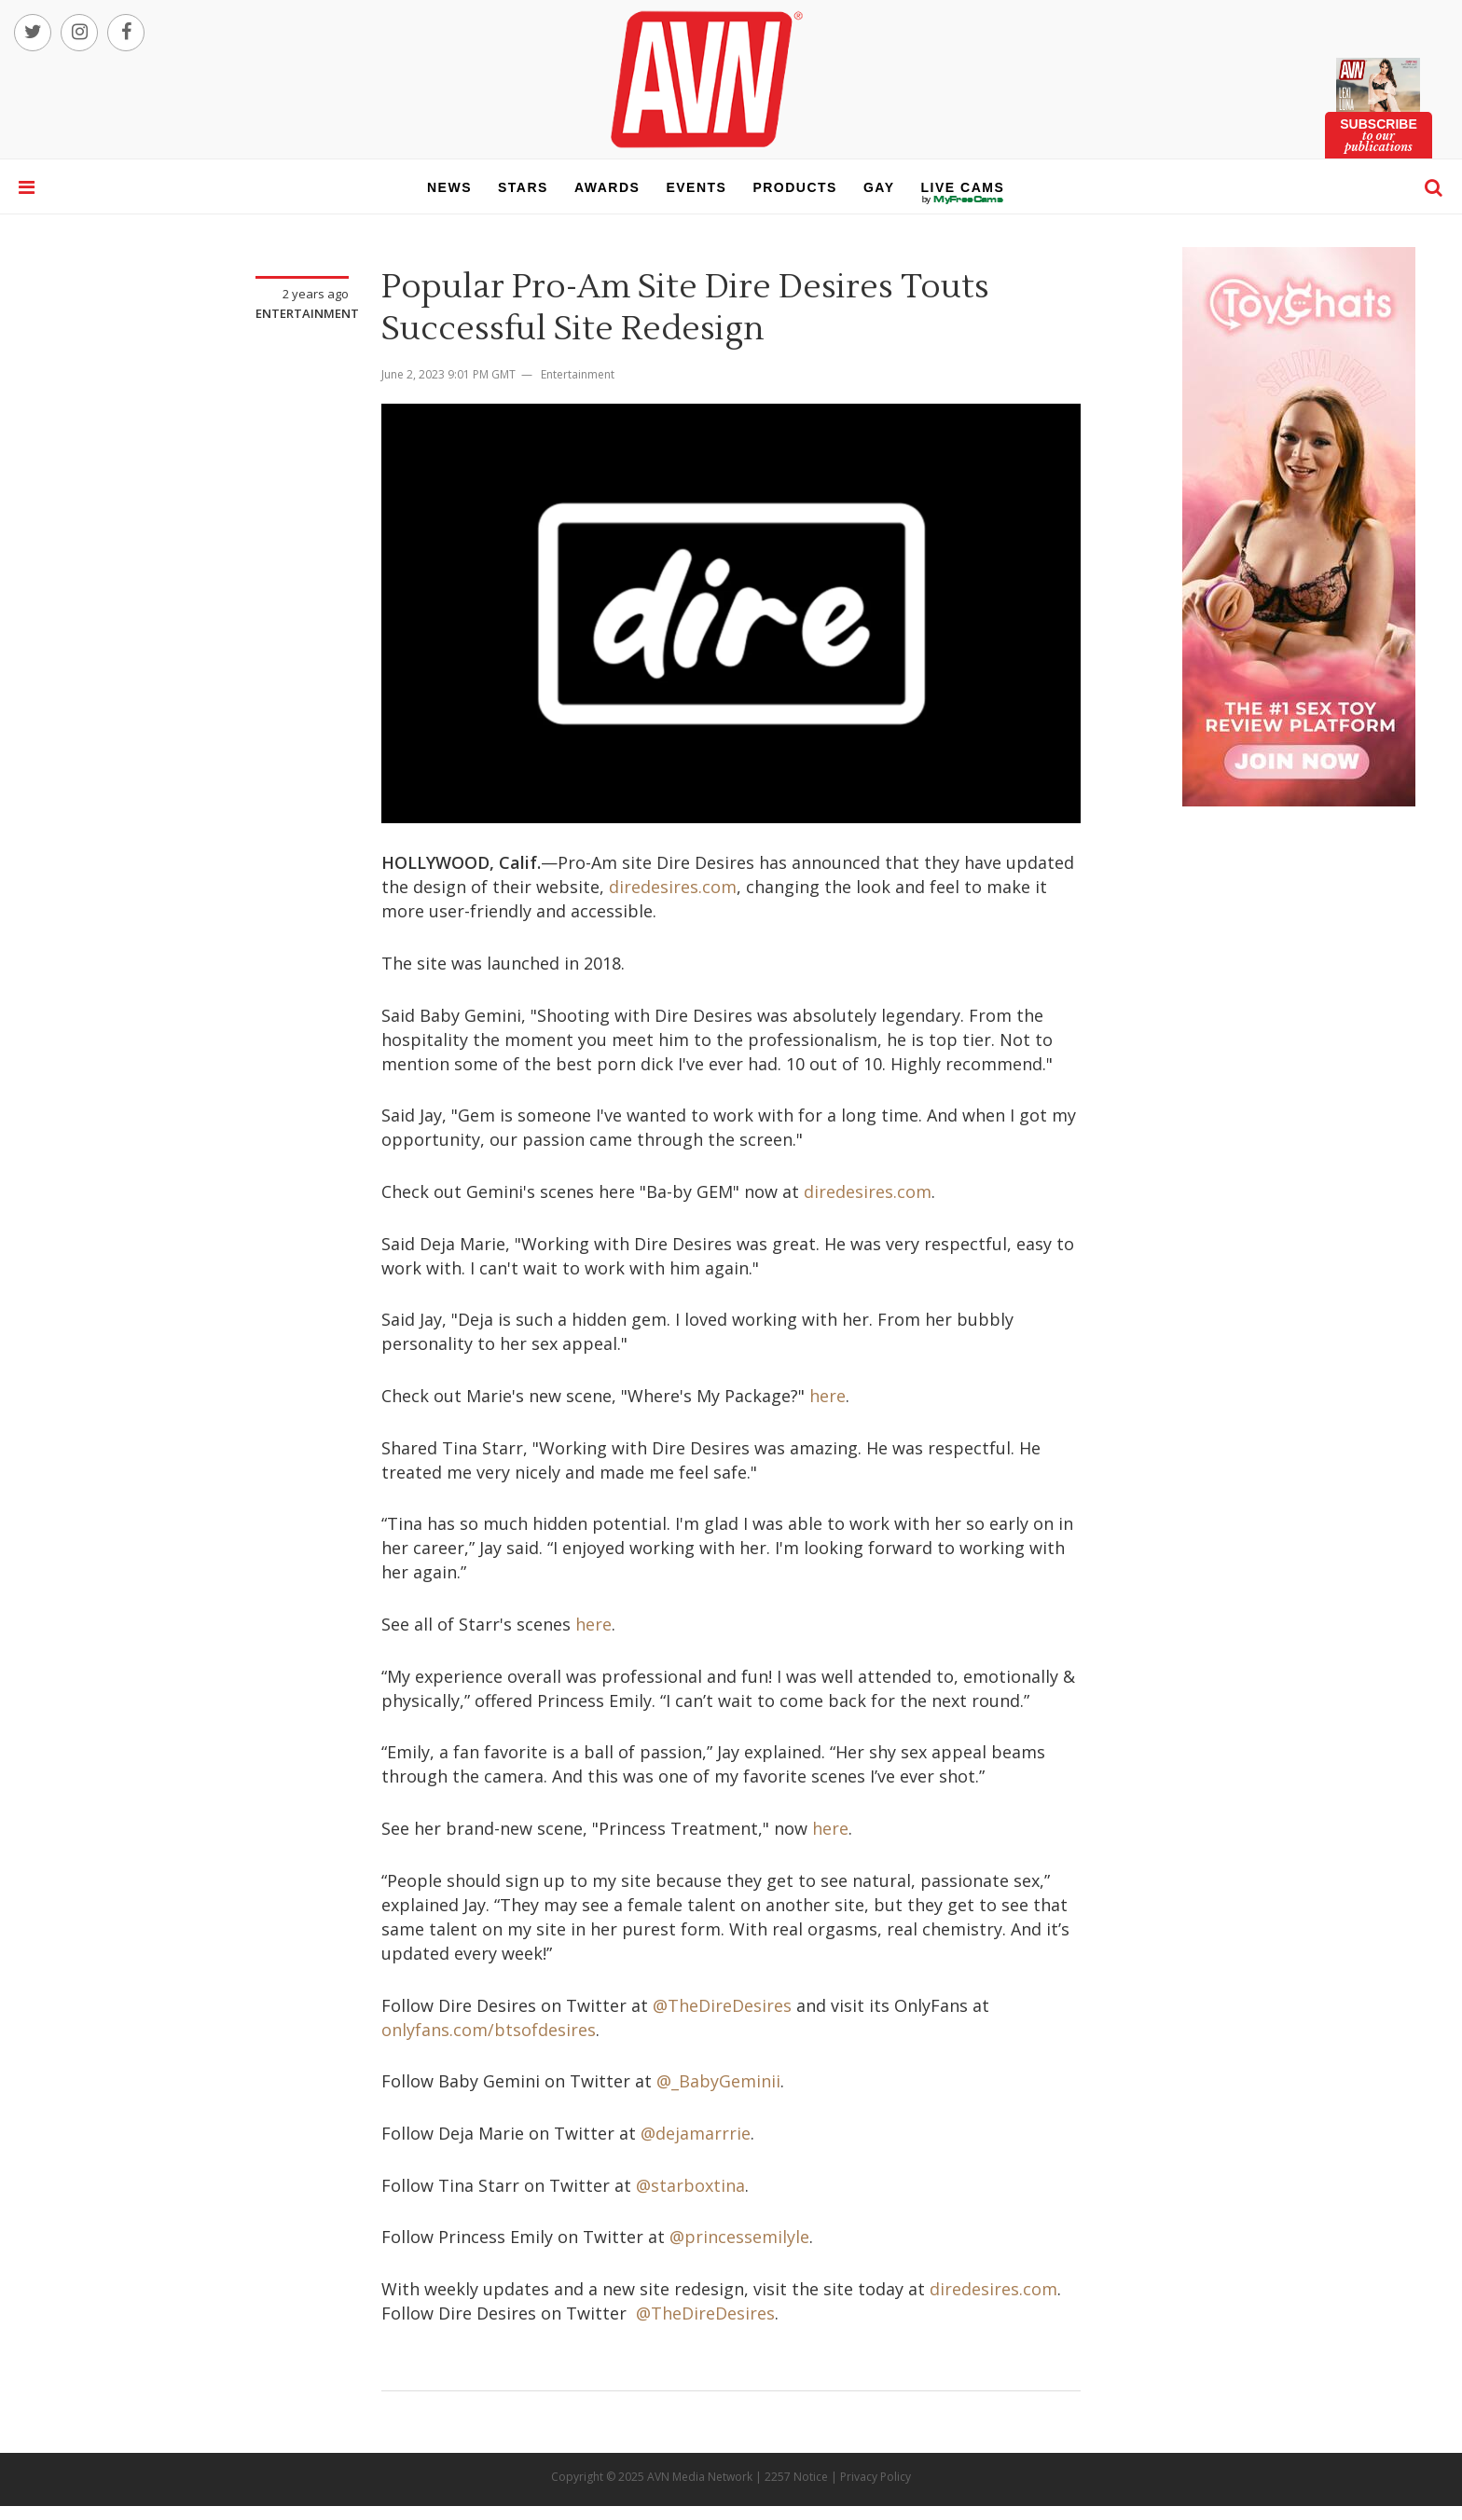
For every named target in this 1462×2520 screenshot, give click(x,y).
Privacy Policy (875, 2477)
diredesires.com (673, 886)
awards (607, 187)
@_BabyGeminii (718, 2081)
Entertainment (307, 313)
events (696, 187)
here (827, 1395)
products (794, 187)
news (449, 187)
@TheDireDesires (722, 2005)
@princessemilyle (739, 2236)
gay (879, 187)
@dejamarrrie (696, 2133)
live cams (963, 199)
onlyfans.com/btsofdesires (488, 2029)
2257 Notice (796, 2477)
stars (523, 187)
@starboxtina (690, 2185)
